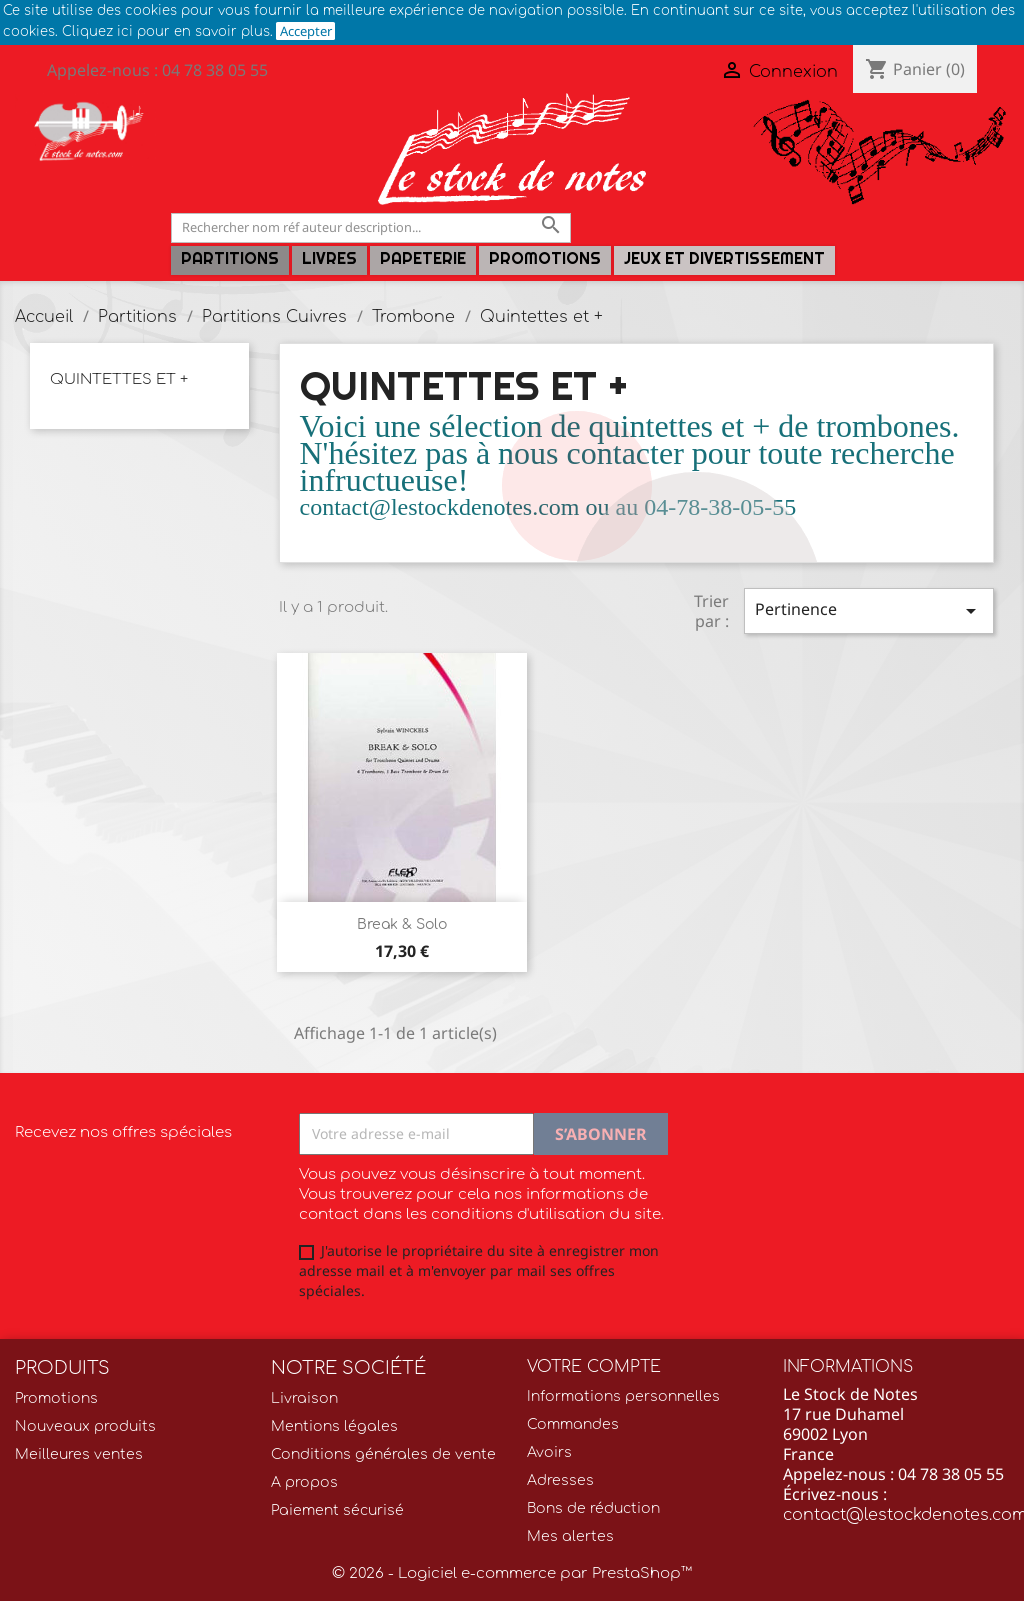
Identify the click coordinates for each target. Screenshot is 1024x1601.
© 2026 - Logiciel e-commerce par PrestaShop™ (512, 1573)
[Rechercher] (371, 227)
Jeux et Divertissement (724, 258)
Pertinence (869, 610)
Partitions (230, 258)
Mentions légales (334, 1426)
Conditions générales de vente (383, 1454)
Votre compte (594, 1367)
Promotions (545, 258)
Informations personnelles (623, 1396)
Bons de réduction (593, 1508)
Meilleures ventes (79, 1454)
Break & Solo (402, 924)
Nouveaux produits (85, 1426)
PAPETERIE (423, 258)
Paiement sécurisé (337, 1510)
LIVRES (329, 258)
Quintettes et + (119, 379)
